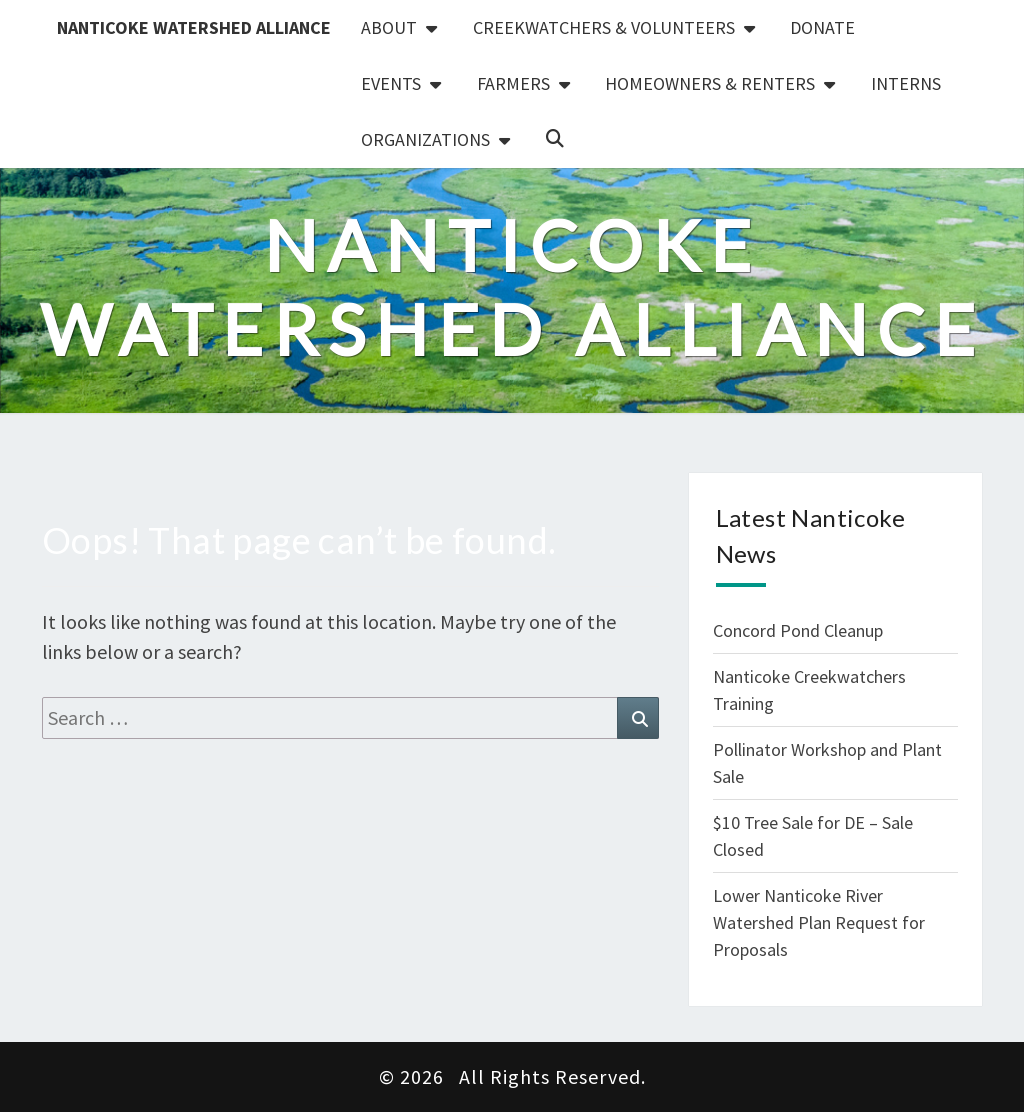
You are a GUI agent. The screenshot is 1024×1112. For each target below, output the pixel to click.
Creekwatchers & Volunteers (604, 27)
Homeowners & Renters (710, 83)
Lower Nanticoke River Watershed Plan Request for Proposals (819, 922)
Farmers (513, 83)
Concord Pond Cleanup (798, 630)
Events (391, 83)
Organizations (425, 139)
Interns (906, 83)
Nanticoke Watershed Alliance (194, 27)
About (389, 27)
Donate (822, 27)
